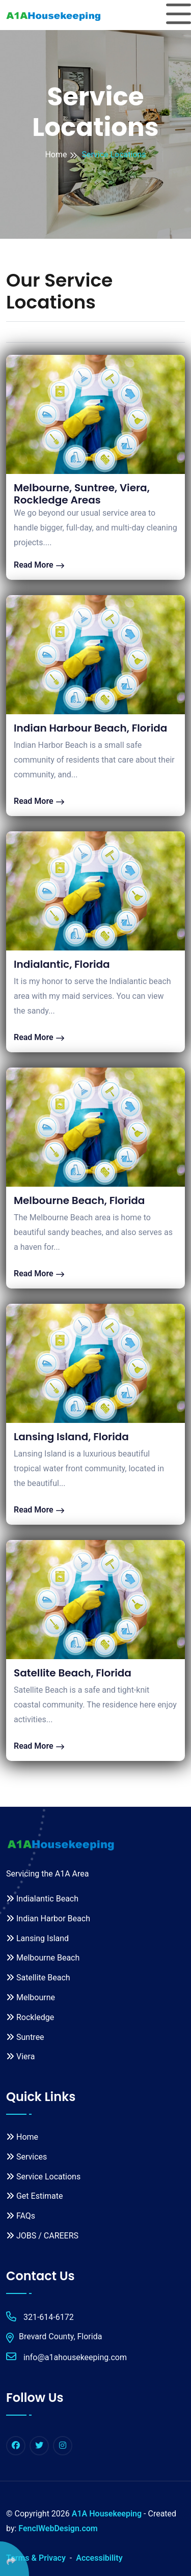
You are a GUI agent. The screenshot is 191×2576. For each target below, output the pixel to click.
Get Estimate (34, 2196)
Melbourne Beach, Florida (79, 1200)
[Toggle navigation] (178, 15)
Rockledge (30, 2017)
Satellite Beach (38, 1977)
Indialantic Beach (42, 1898)
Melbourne (30, 1997)
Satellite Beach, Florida (72, 1673)
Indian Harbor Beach (48, 1918)
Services (26, 2157)
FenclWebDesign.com (57, 2528)
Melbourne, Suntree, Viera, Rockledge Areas (82, 494)
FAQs (20, 2216)
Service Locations (43, 2176)
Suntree (25, 2037)
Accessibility (99, 2558)
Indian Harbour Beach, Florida (90, 728)
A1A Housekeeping (107, 2513)
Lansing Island (37, 1938)
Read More (39, 565)
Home (56, 154)
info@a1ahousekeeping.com (66, 2356)
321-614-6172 (40, 2316)
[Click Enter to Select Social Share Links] (14, 2558)
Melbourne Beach (42, 1958)
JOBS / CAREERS (42, 2236)
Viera (20, 2056)
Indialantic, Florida (62, 964)
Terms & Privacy (36, 2558)
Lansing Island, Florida (71, 1437)
